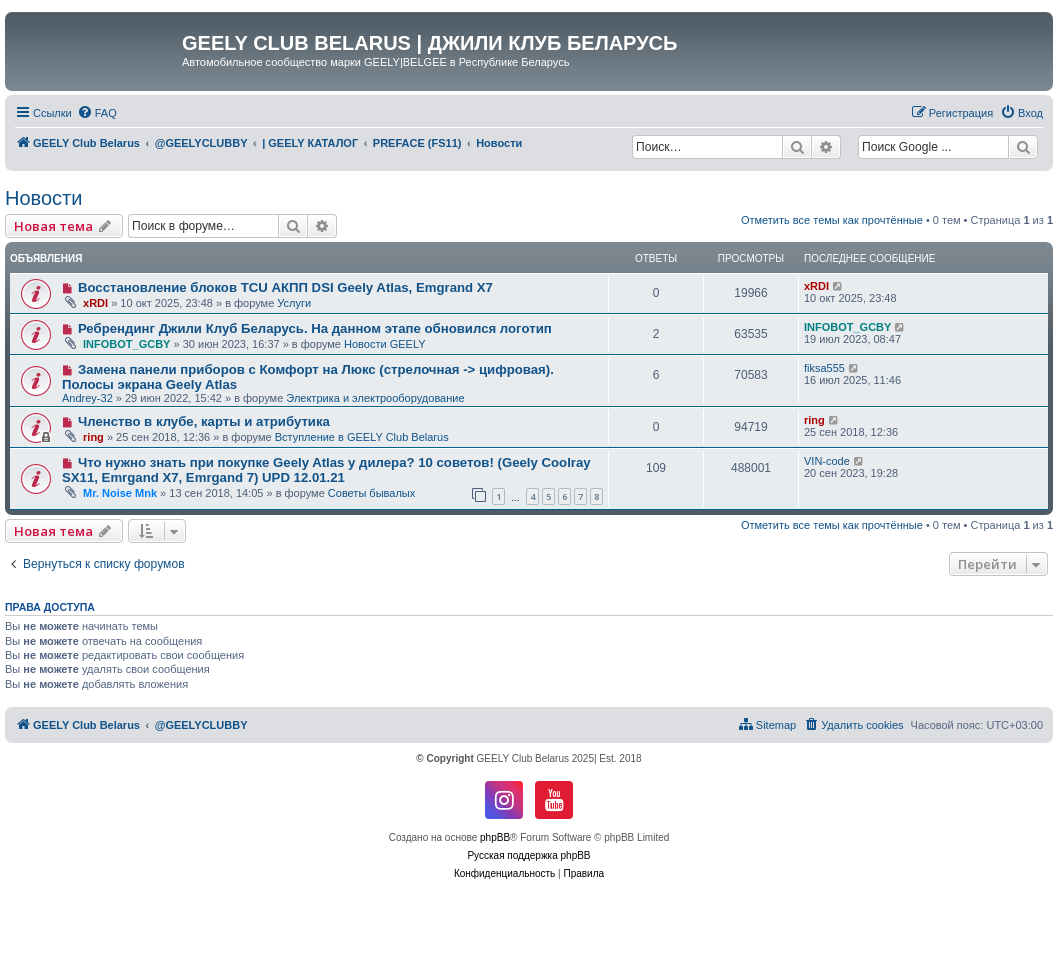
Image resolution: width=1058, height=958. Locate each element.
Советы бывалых (371, 493)
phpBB (495, 837)
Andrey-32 (87, 398)
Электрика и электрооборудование (375, 398)
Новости (43, 198)
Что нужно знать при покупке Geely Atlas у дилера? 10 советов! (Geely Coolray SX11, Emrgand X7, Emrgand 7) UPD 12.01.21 (326, 470)
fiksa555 (824, 368)
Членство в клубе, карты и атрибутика (204, 421)
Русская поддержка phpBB (528, 855)
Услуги (294, 303)
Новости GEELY (385, 344)
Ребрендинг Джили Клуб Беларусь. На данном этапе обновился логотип (315, 328)
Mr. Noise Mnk (120, 493)
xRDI (95, 303)
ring (93, 437)
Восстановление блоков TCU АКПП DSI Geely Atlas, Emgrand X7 (285, 287)
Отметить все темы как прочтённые (832, 220)
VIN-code (827, 461)
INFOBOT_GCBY (126, 344)
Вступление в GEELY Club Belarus (362, 437)
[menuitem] (97, 113)
